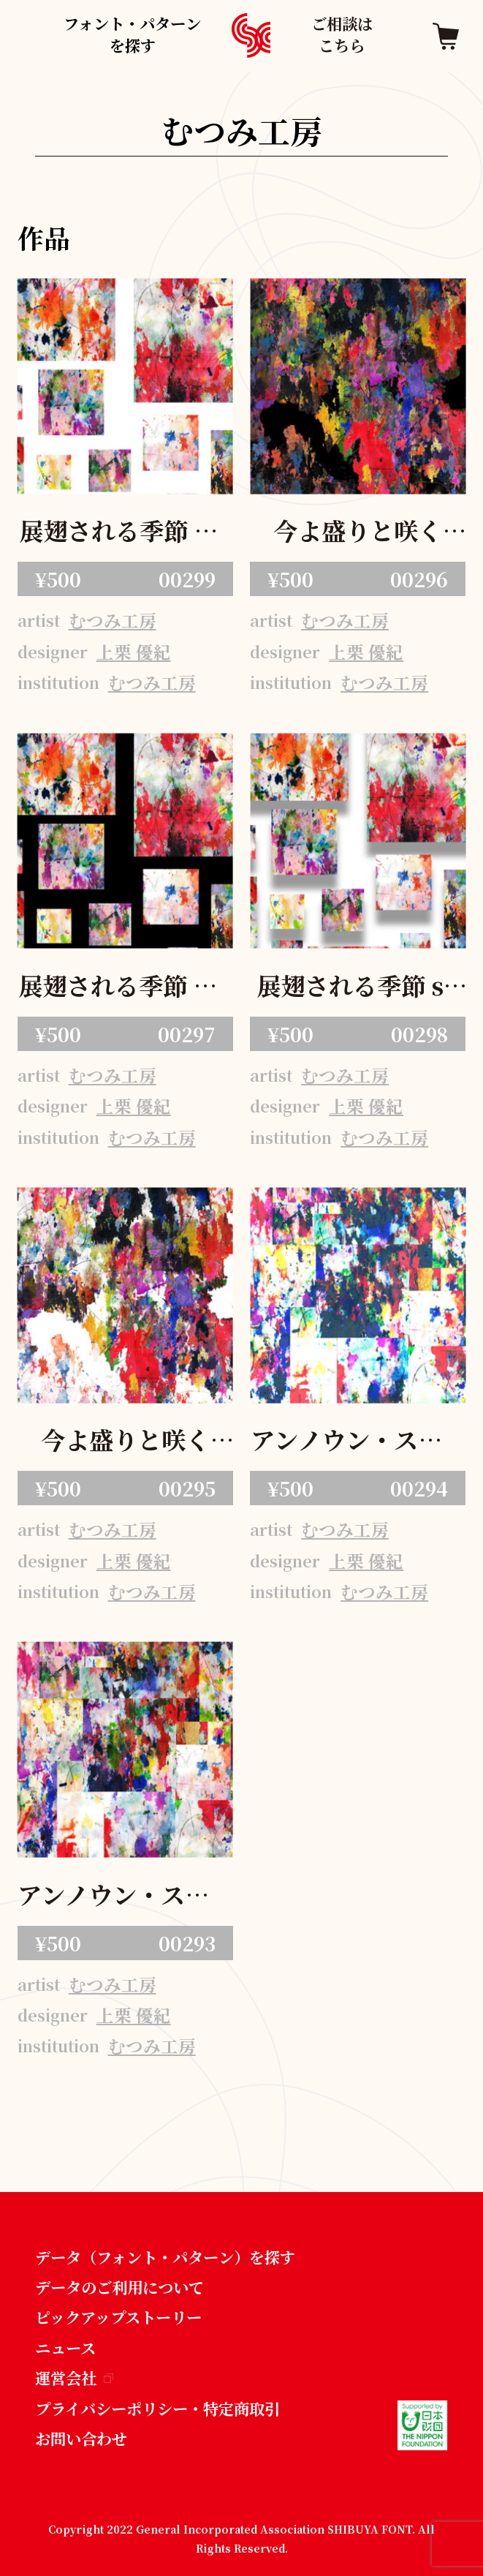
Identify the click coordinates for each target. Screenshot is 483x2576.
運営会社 (74, 2377)
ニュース (65, 2347)
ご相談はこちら (342, 34)
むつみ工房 (112, 620)
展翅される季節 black (125, 988)
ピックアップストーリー (118, 2316)
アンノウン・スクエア (125, 1897)
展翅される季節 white (125, 533)
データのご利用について (119, 2286)
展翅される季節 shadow (358, 988)
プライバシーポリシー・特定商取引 (157, 2408)
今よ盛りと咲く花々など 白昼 (125, 1442)
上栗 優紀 (133, 651)
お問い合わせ (81, 2438)
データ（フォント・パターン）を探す (165, 2256)
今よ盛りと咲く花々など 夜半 (357, 533)
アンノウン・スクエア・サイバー (358, 1442)
